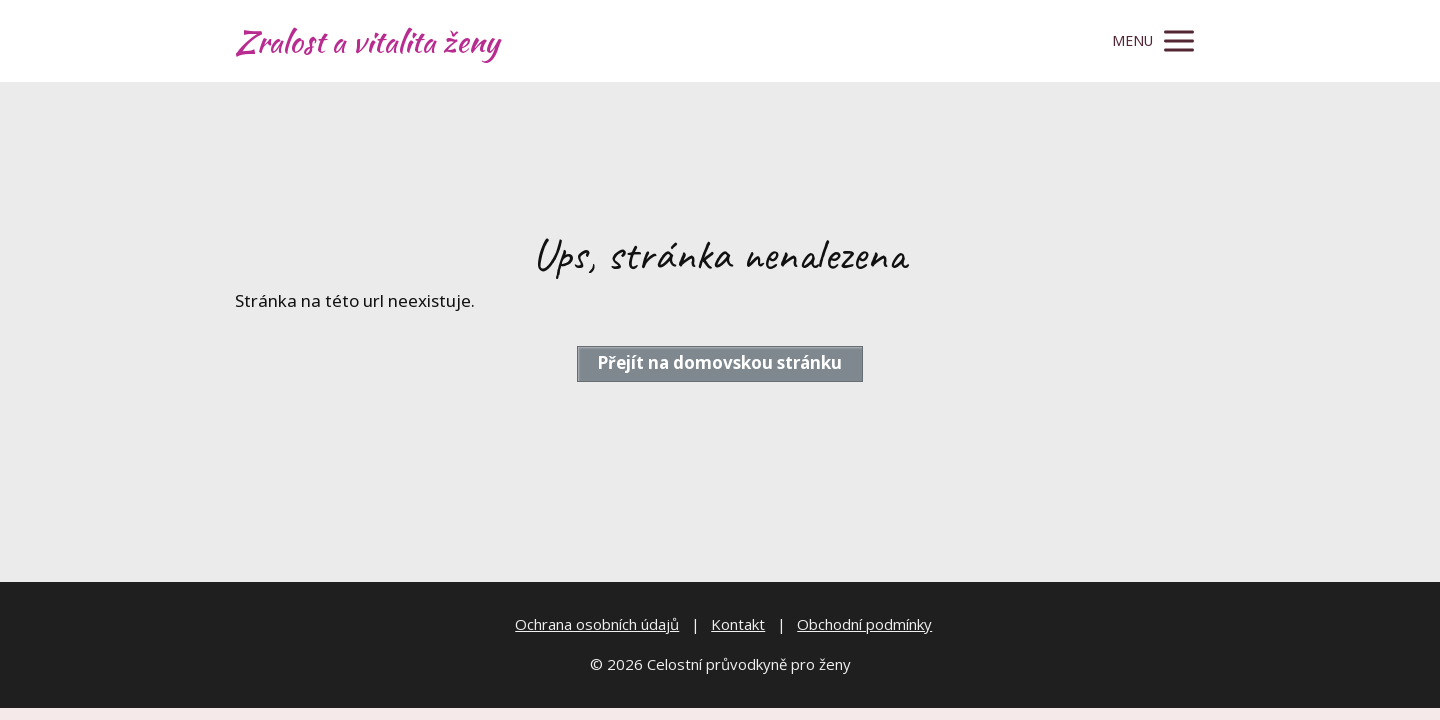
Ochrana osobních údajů (597, 624)
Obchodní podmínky (864, 624)
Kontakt (738, 624)
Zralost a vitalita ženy (367, 41)
